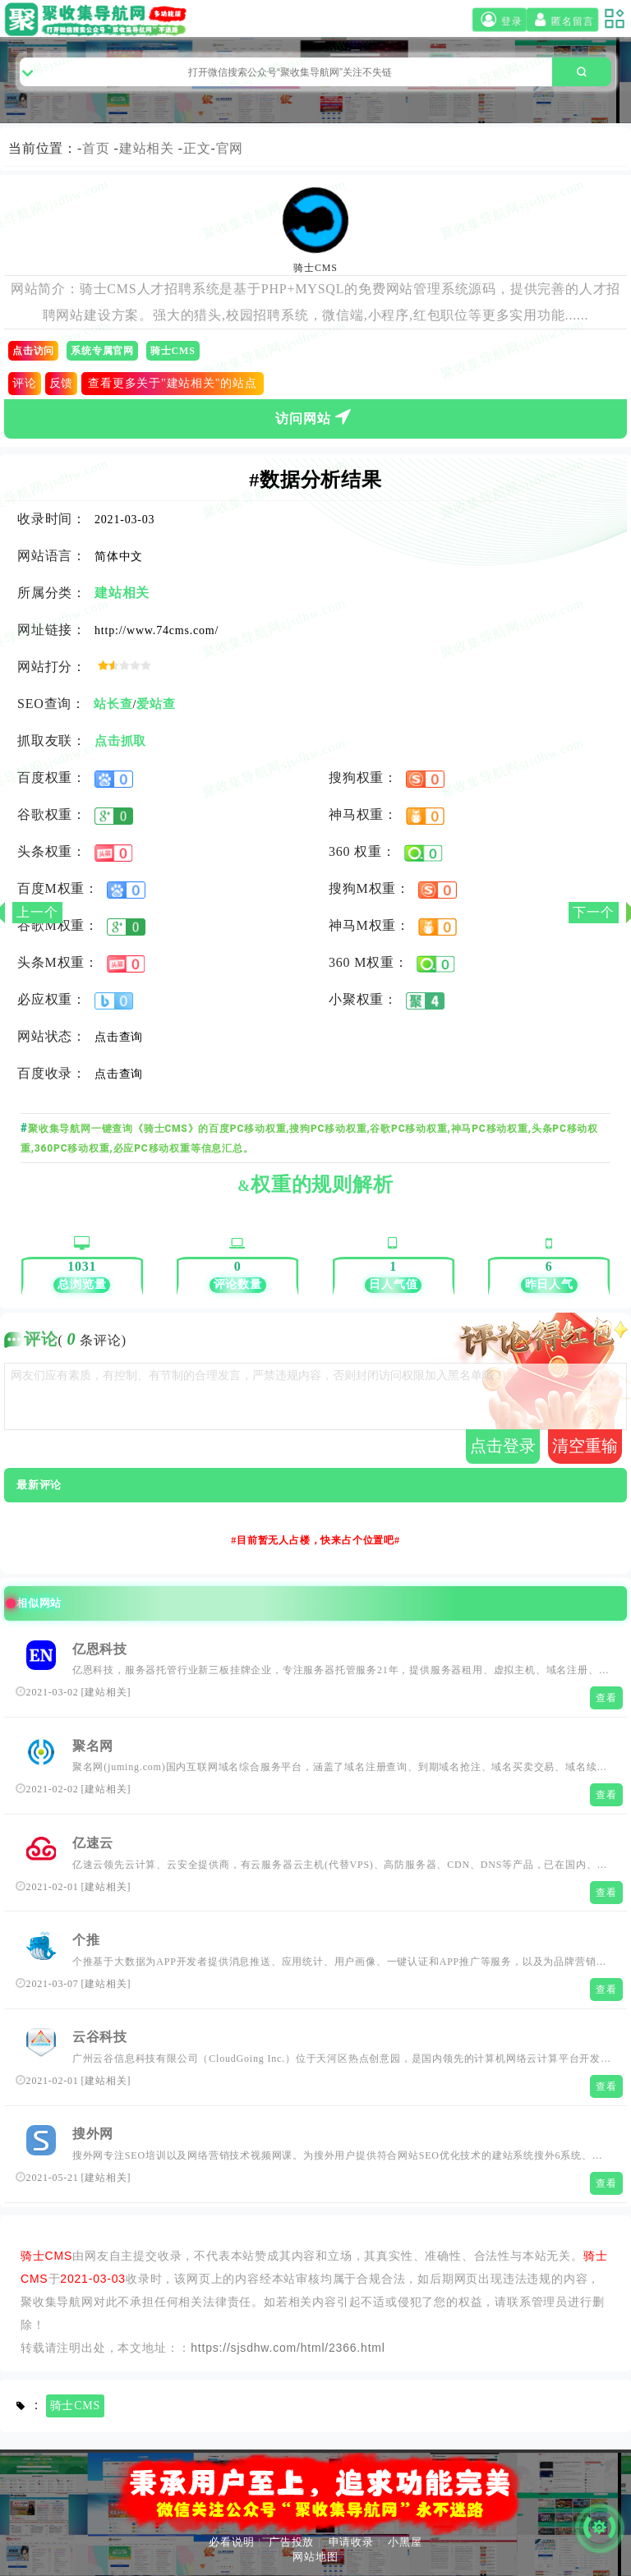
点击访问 (33, 350)
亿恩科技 (99, 1649)
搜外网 (92, 2134)
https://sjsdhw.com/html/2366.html (288, 2347)
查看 (606, 1698)
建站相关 (146, 148)
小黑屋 (404, 2542)
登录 (499, 20)
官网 (230, 148)
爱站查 (155, 704)
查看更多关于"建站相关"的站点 (172, 383)
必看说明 (231, 2542)
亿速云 (92, 1843)
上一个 (37, 912)
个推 (86, 1940)
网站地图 (315, 2557)
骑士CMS (173, 350)
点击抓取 (120, 741)
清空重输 (585, 1446)
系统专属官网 (102, 350)
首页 (96, 148)
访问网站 (315, 416)
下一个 (593, 912)
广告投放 (291, 2542)
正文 (197, 148)
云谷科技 (99, 2037)
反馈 (61, 383)
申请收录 (351, 2542)
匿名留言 (562, 20)
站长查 (113, 704)
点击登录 (503, 1446)
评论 (24, 383)
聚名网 (92, 1746)
